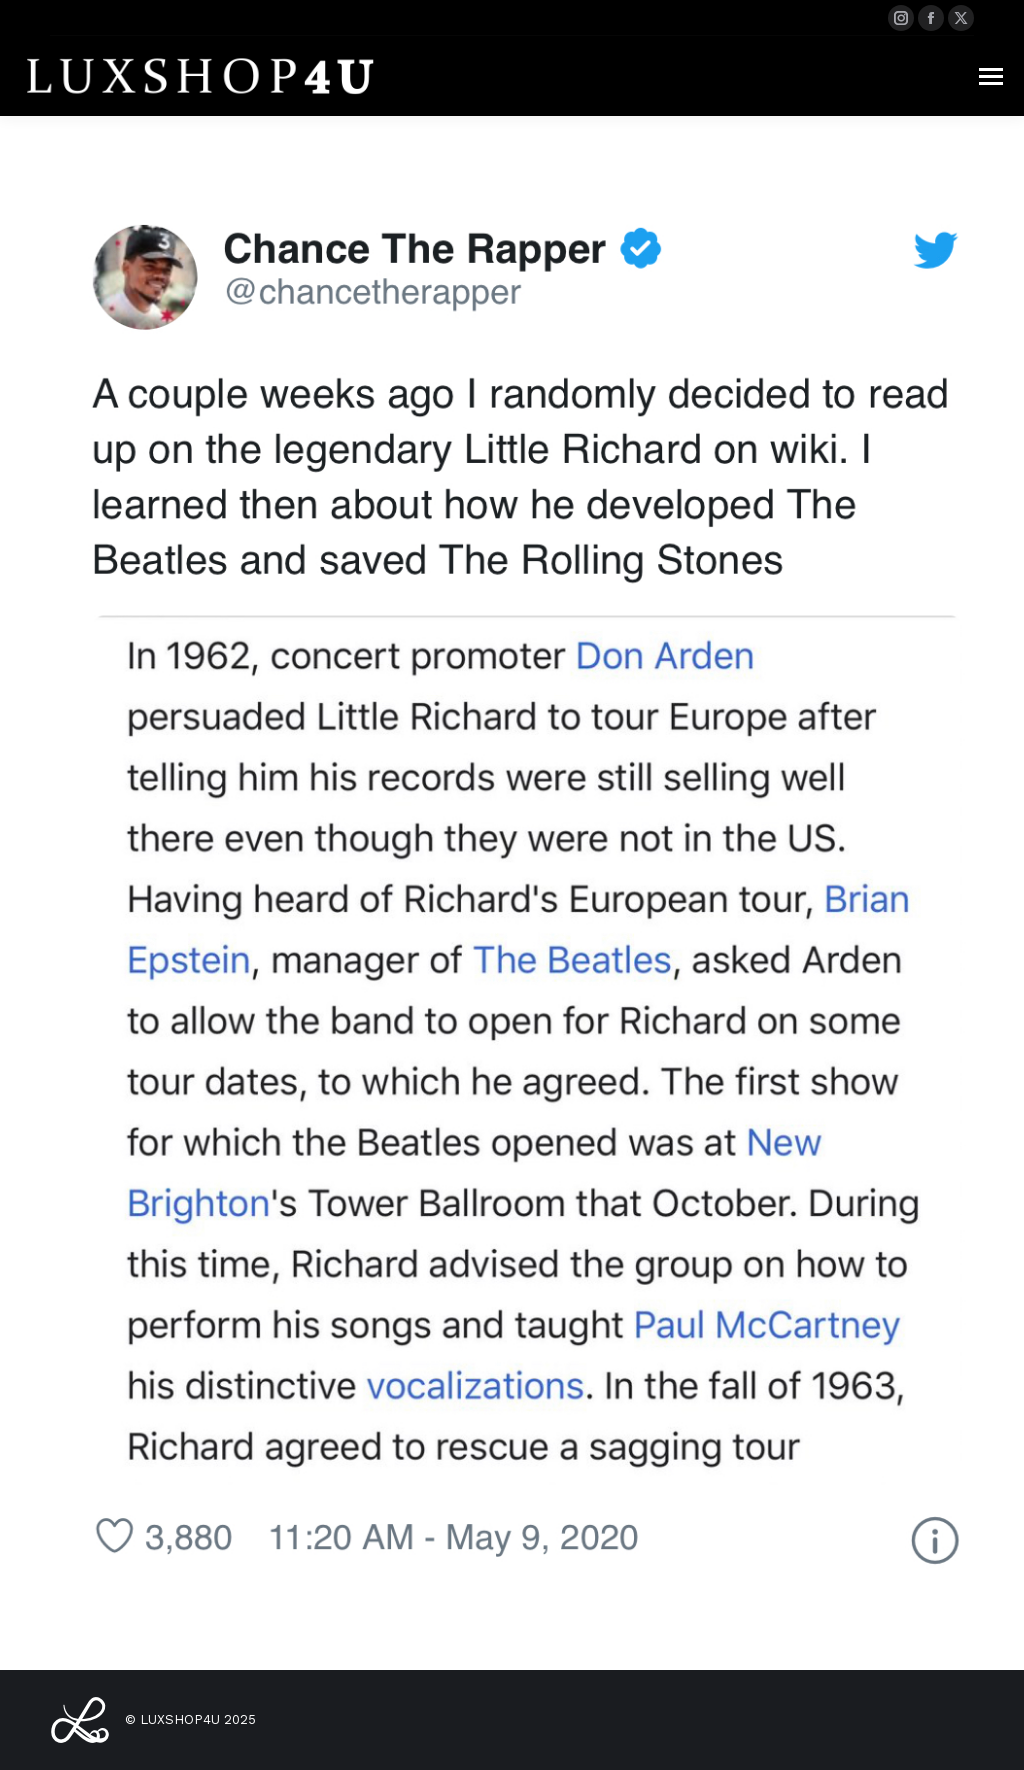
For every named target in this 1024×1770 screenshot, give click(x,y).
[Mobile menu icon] (991, 76)
